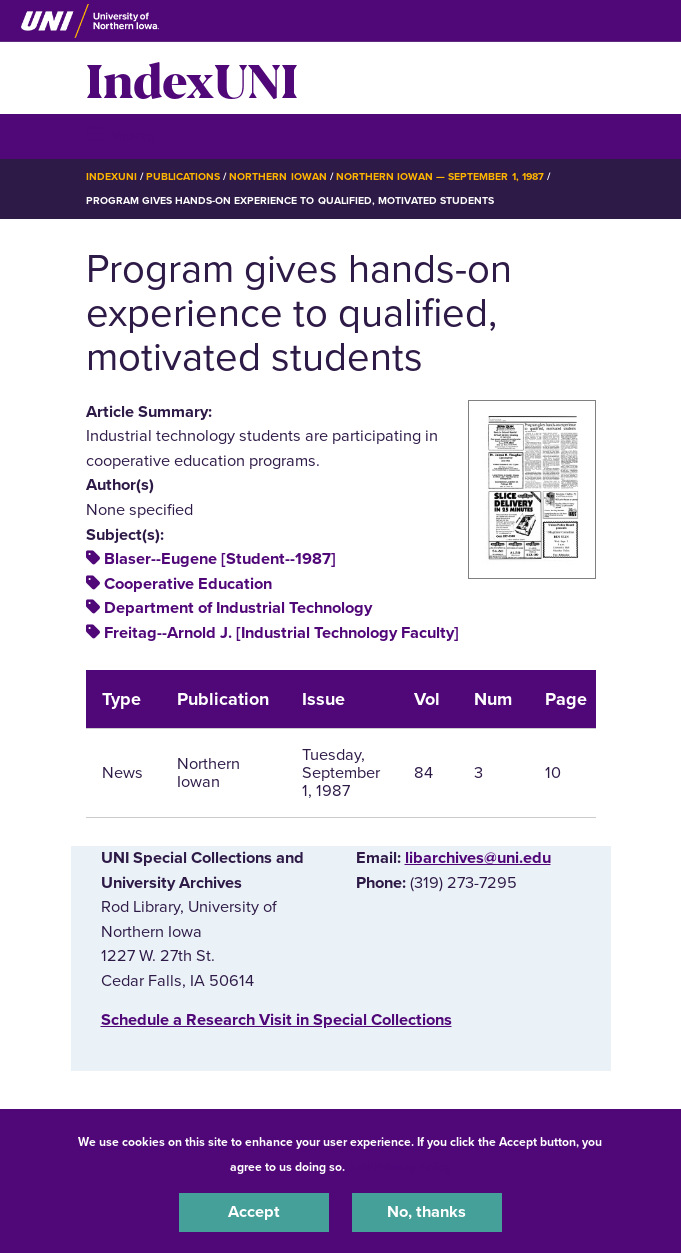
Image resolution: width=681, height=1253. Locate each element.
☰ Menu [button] (121, 135)
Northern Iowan (277, 176)
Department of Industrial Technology (238, 608)
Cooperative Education (188, 584)
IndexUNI (192, 78)
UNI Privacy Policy (401, 1167)
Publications (183, 176)
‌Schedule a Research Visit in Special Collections (276, 1020)
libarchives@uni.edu (478, 858)
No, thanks (426, 1212)
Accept (254, 1212)
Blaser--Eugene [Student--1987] (220, 559)
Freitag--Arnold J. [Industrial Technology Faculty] (281, 633)
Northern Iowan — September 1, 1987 (440, 176)
